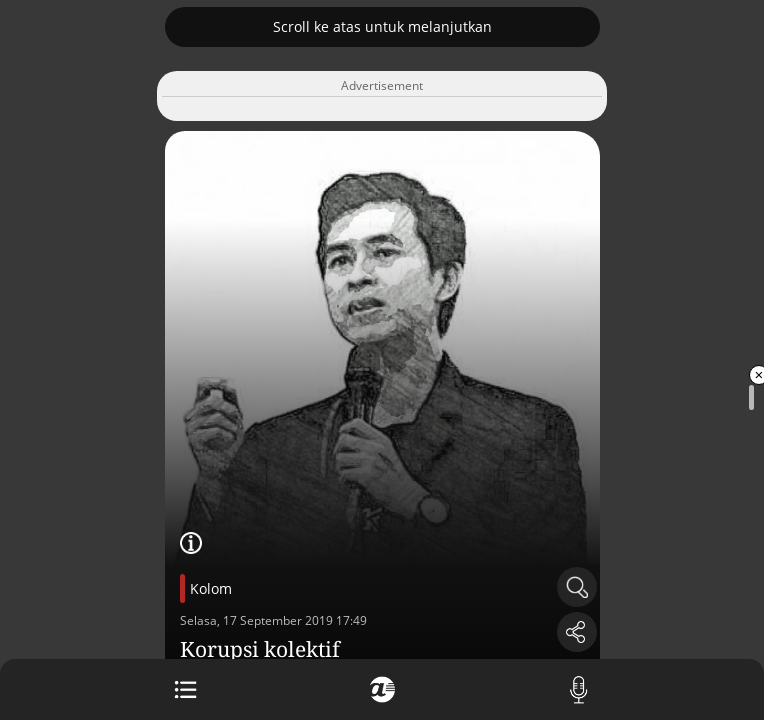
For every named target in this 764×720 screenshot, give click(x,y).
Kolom (211, 588)
